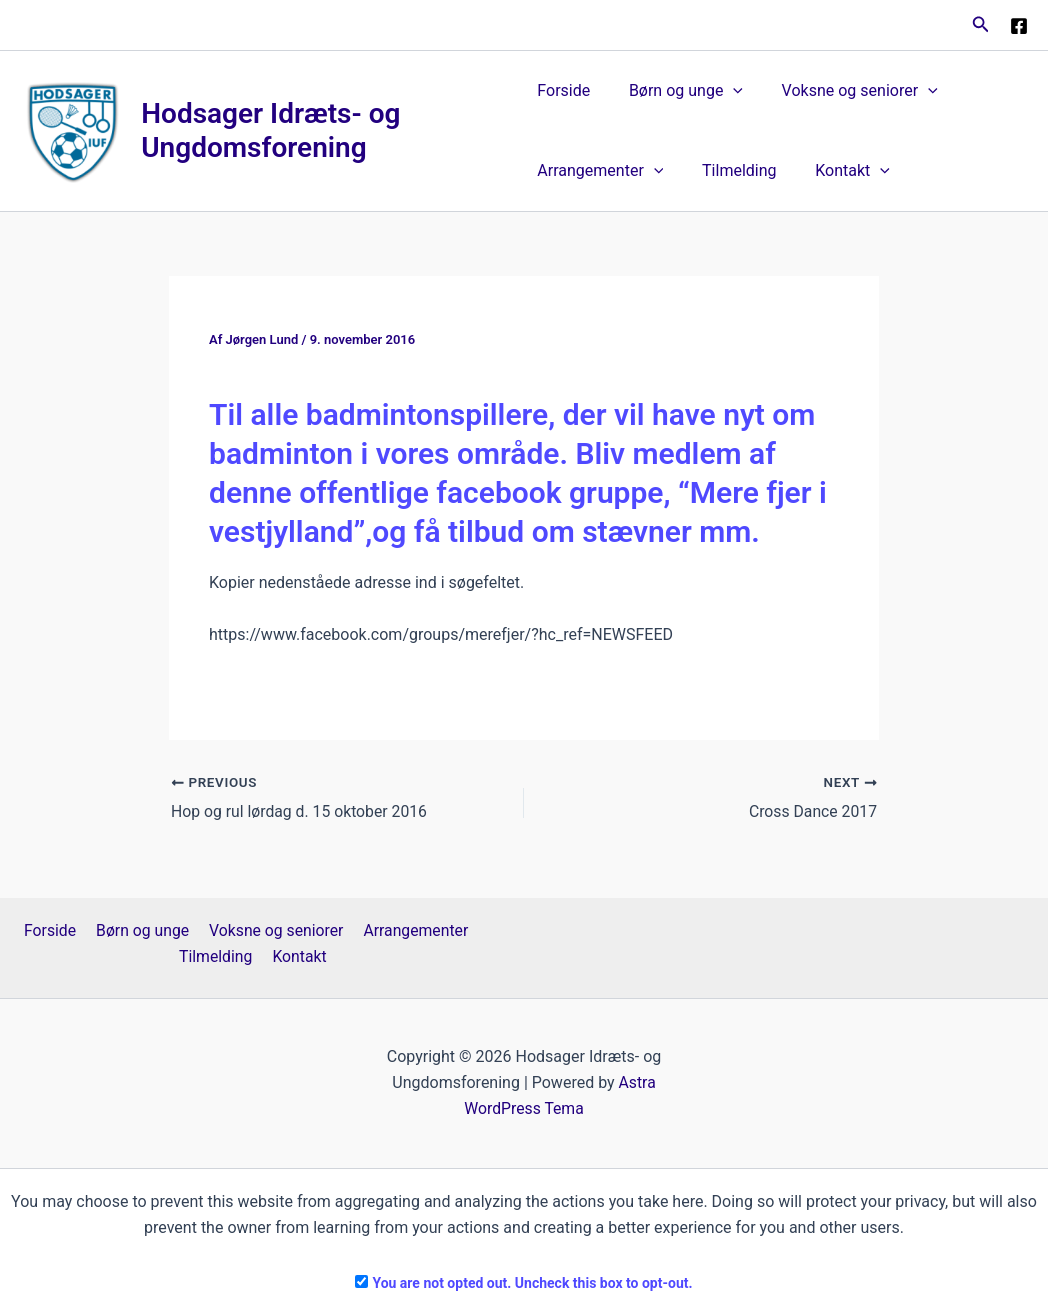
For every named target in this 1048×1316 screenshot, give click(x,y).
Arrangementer (600, 171)
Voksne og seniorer (846, 91)
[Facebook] (1019, 26)
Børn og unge (679, 91)
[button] (981, 24)
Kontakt (839, 171)
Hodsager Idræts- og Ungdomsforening (271, 130)
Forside (563, 90)
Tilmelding (732, 170)
